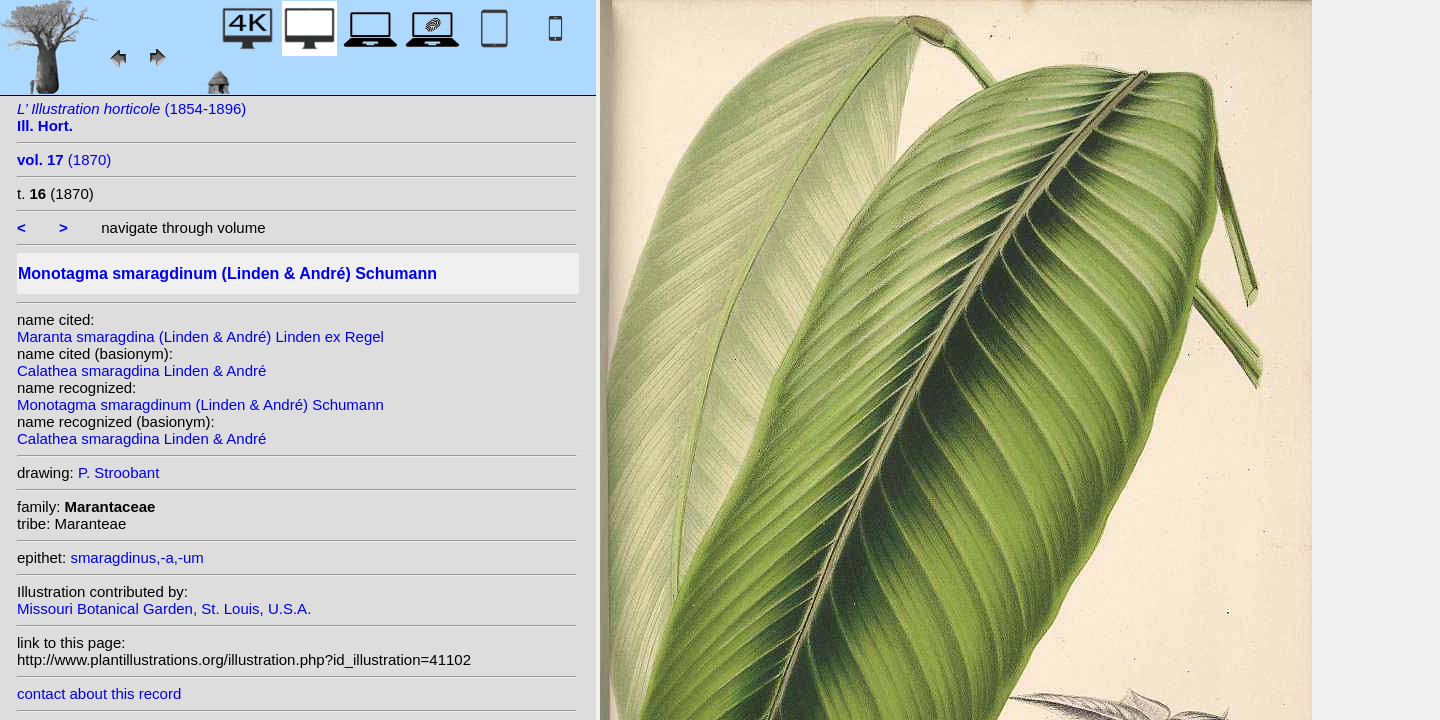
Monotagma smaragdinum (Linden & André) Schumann (200, 404)
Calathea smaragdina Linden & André (141, 370)
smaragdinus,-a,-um (136, 557)
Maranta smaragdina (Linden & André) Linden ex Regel (200, 336)
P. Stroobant (118, 472)
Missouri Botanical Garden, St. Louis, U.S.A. (164, 608)
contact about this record (99, 693)
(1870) (64, 159)
